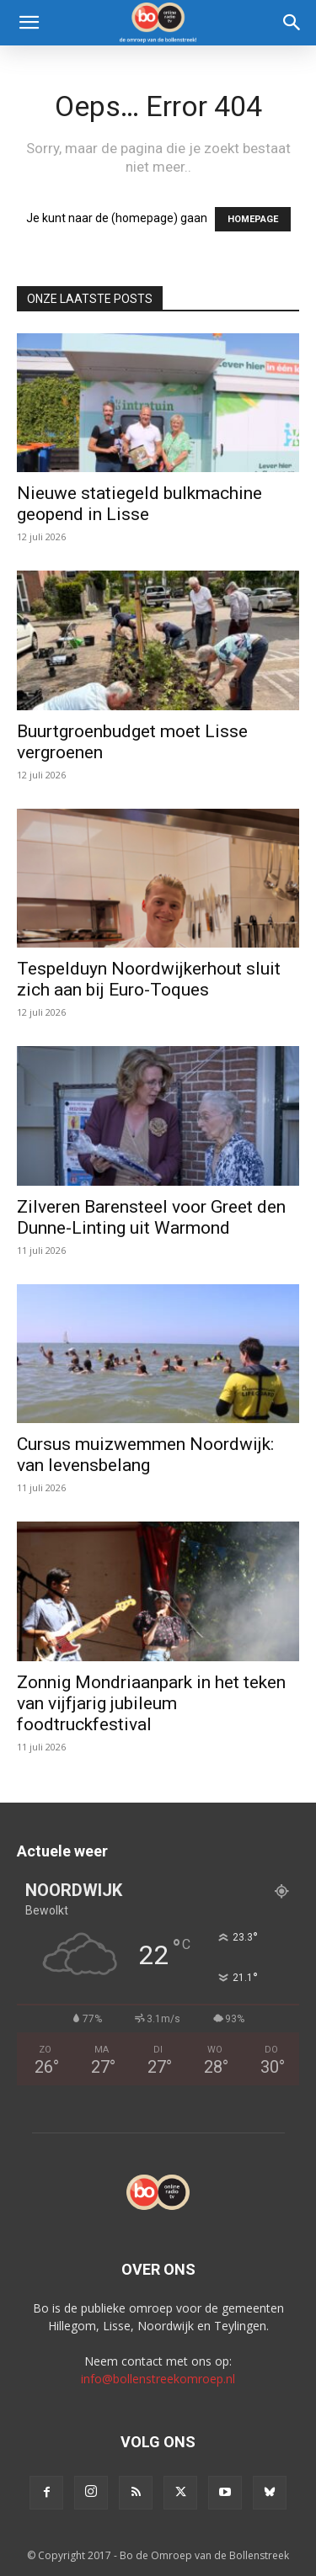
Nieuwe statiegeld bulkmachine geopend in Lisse (139, 503)
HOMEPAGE (253, 219)
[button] (29, 22)
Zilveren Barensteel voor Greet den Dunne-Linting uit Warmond (151, 1217)
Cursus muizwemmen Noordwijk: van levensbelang (145, 1454)
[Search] (292, 22)
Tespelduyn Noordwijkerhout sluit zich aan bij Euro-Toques (149, 979)
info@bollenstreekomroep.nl (158, 2379)
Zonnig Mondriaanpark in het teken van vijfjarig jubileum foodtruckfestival (151, 1703)
